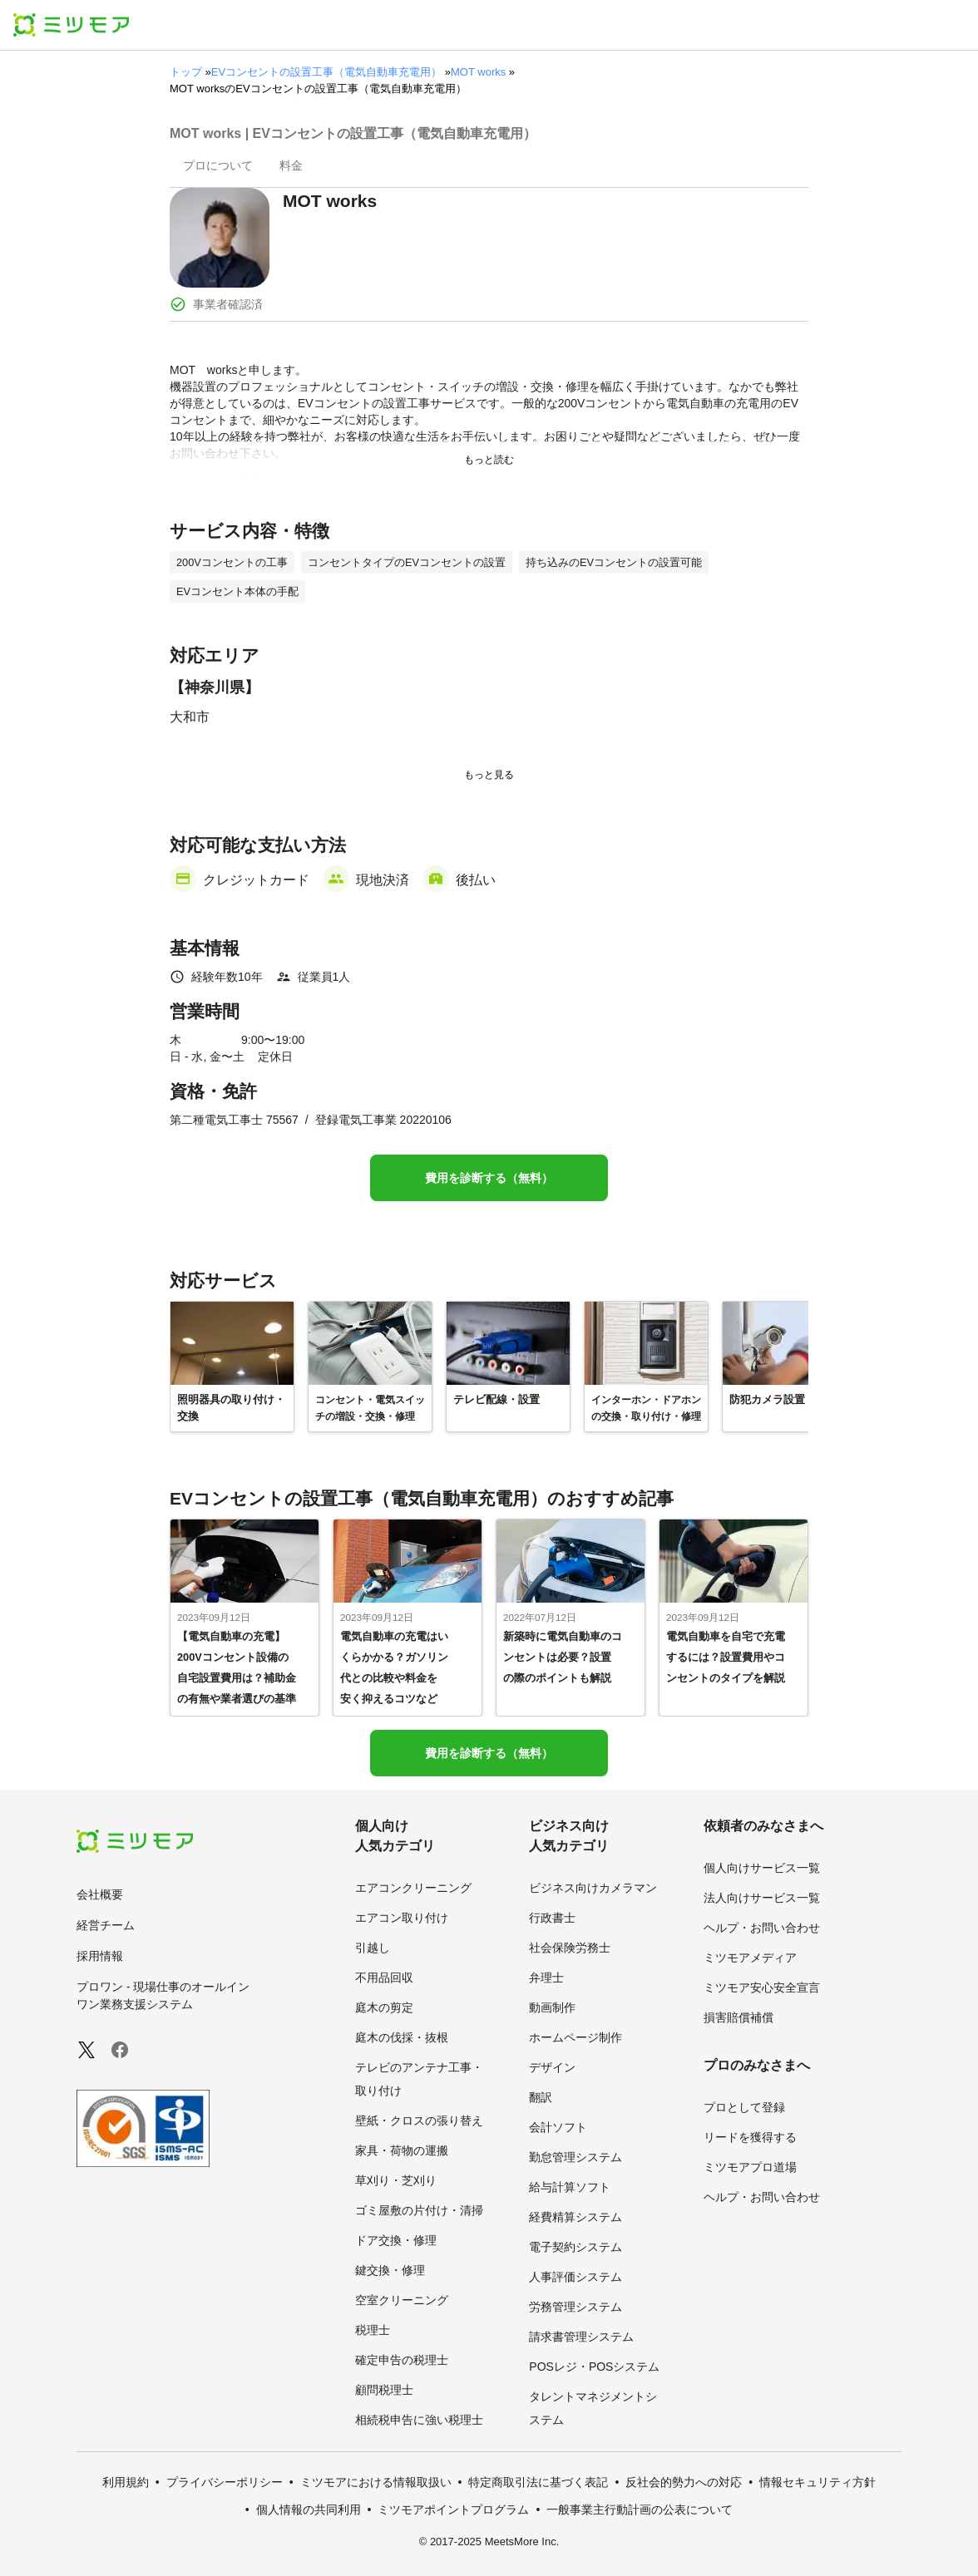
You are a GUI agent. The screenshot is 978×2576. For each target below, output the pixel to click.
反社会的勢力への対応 (683, 2482)
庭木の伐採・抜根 (401, 2037)
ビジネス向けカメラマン (593, 1887)
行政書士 (552, 1917)
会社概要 (100, 1894)
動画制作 (552, 2007)
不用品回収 (384, 1977)
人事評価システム (575, 2276)
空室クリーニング (401, 2300)
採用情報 (100, 1956)
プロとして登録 (744, 2107)
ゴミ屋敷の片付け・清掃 (419, 2210)
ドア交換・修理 (396, 2240)
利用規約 (125, 2482)
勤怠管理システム (575, 2157)
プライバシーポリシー (224, 2482)
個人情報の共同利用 (308, 2509)
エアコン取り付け (401, 1917)
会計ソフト (558, 2127)
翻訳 (540, 2097)
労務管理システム (575, 2306)
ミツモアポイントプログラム (453, 2509)
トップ (186, 72)
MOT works (478, 72)
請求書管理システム (581, 2336)
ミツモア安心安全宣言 (762, 1987)
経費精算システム (575, 2217)
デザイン (552, 2067)
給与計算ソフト (569, 2187)
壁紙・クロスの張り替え (419, 2120)
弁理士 (546, 1977)
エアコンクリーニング (413, 1887)
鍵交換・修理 (390, 2270)
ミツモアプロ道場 (750, 2167)
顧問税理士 (384, 2389)
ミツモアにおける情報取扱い (376, 2482)
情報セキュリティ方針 (817, 2482)
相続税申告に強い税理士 (419, 2419)
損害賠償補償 (738, 2017)
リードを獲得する (750, 2137)
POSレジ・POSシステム (594, 2366)
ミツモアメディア (750, 1957)
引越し (372, 1947)
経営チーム (106, 1925)
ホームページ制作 (575, 2037)
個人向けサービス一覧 (762, 1867)
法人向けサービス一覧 (762, 1897)
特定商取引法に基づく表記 (538, 2482)
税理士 (372, 2330)
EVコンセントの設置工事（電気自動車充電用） (326, 72)
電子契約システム (575, 2246)
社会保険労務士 (569, 1947)
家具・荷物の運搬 (401, 2150)
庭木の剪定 (384, 2007)
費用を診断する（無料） (489, 1178)
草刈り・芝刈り (396, 2180)
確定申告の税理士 (401, 2360)
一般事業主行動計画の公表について (639, 2509)
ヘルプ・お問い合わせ (762, 1927)
